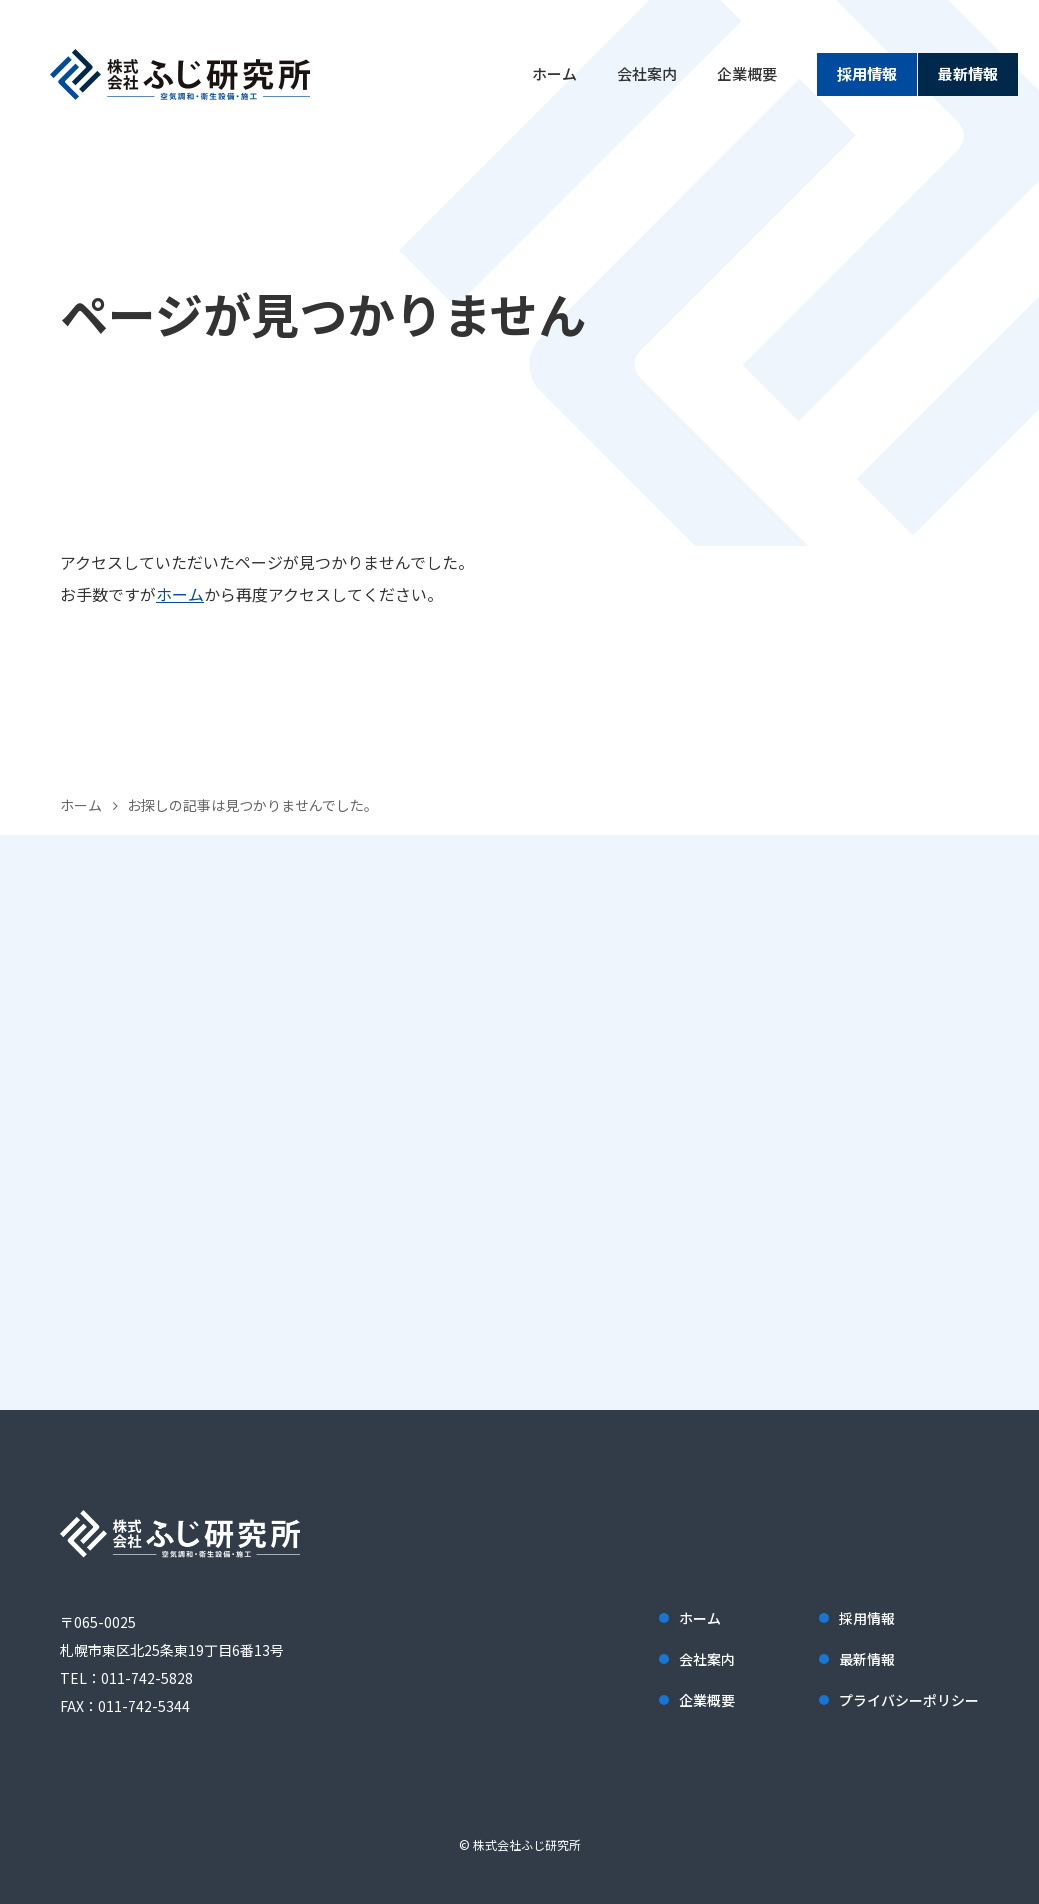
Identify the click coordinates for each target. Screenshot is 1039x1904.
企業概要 (747, 73)
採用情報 (867, 73)
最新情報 (968, 73)
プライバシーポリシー (909, 1700)
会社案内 (647, 73)
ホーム (554, 73)
